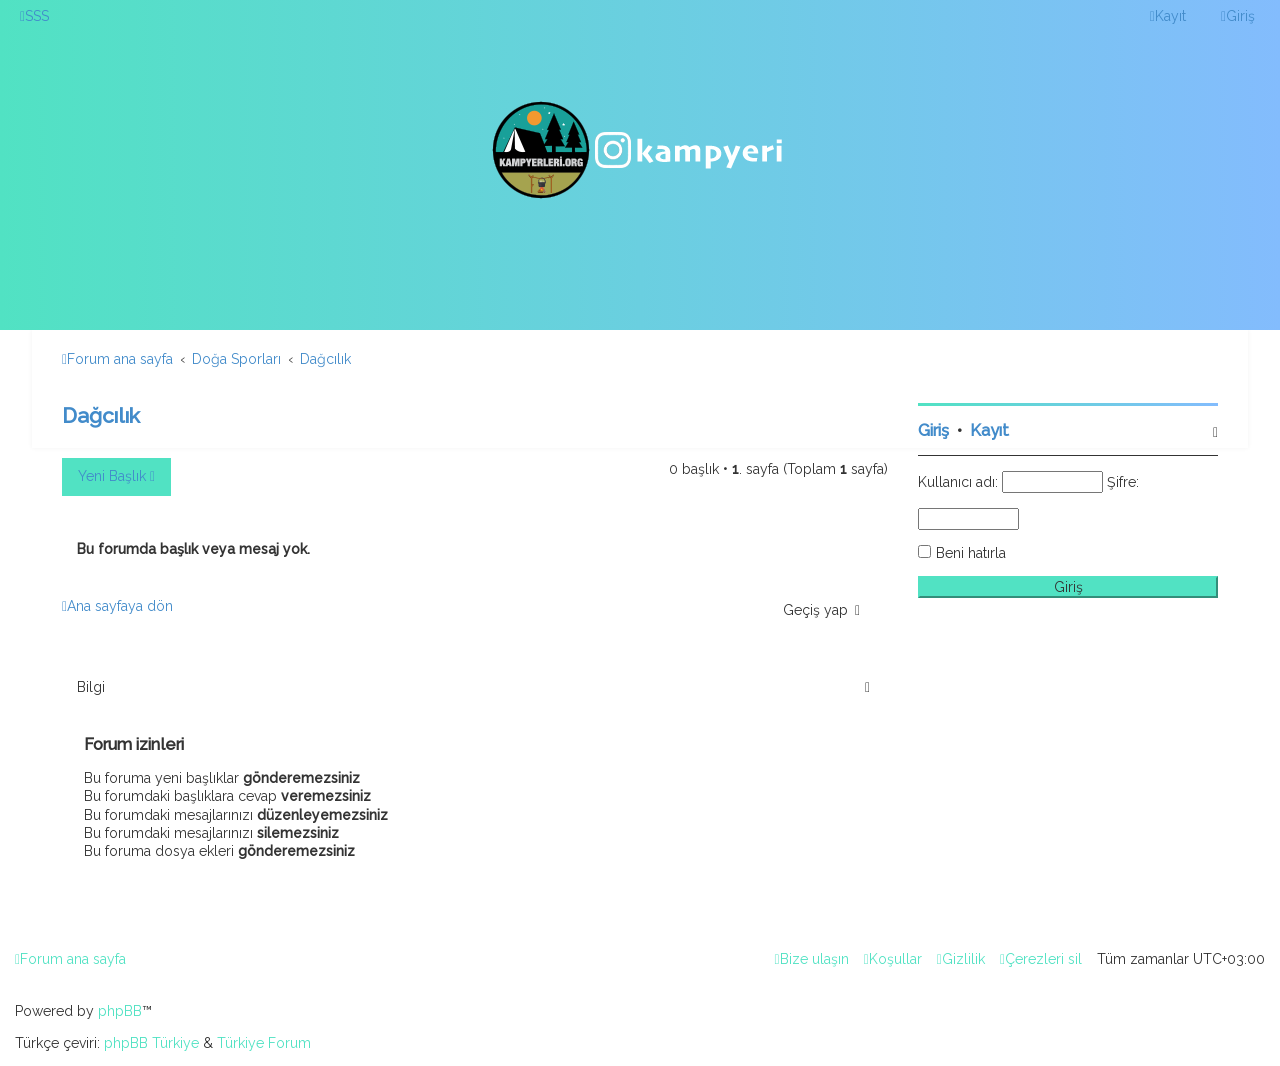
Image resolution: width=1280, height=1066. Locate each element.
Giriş (933, 430)
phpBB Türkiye (151, 1043)
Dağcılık (101, 415)
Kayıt (989, 430)
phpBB (120, 1011)
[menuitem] (34, 16)
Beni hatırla (971, 553)
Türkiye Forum (264, 1043)
